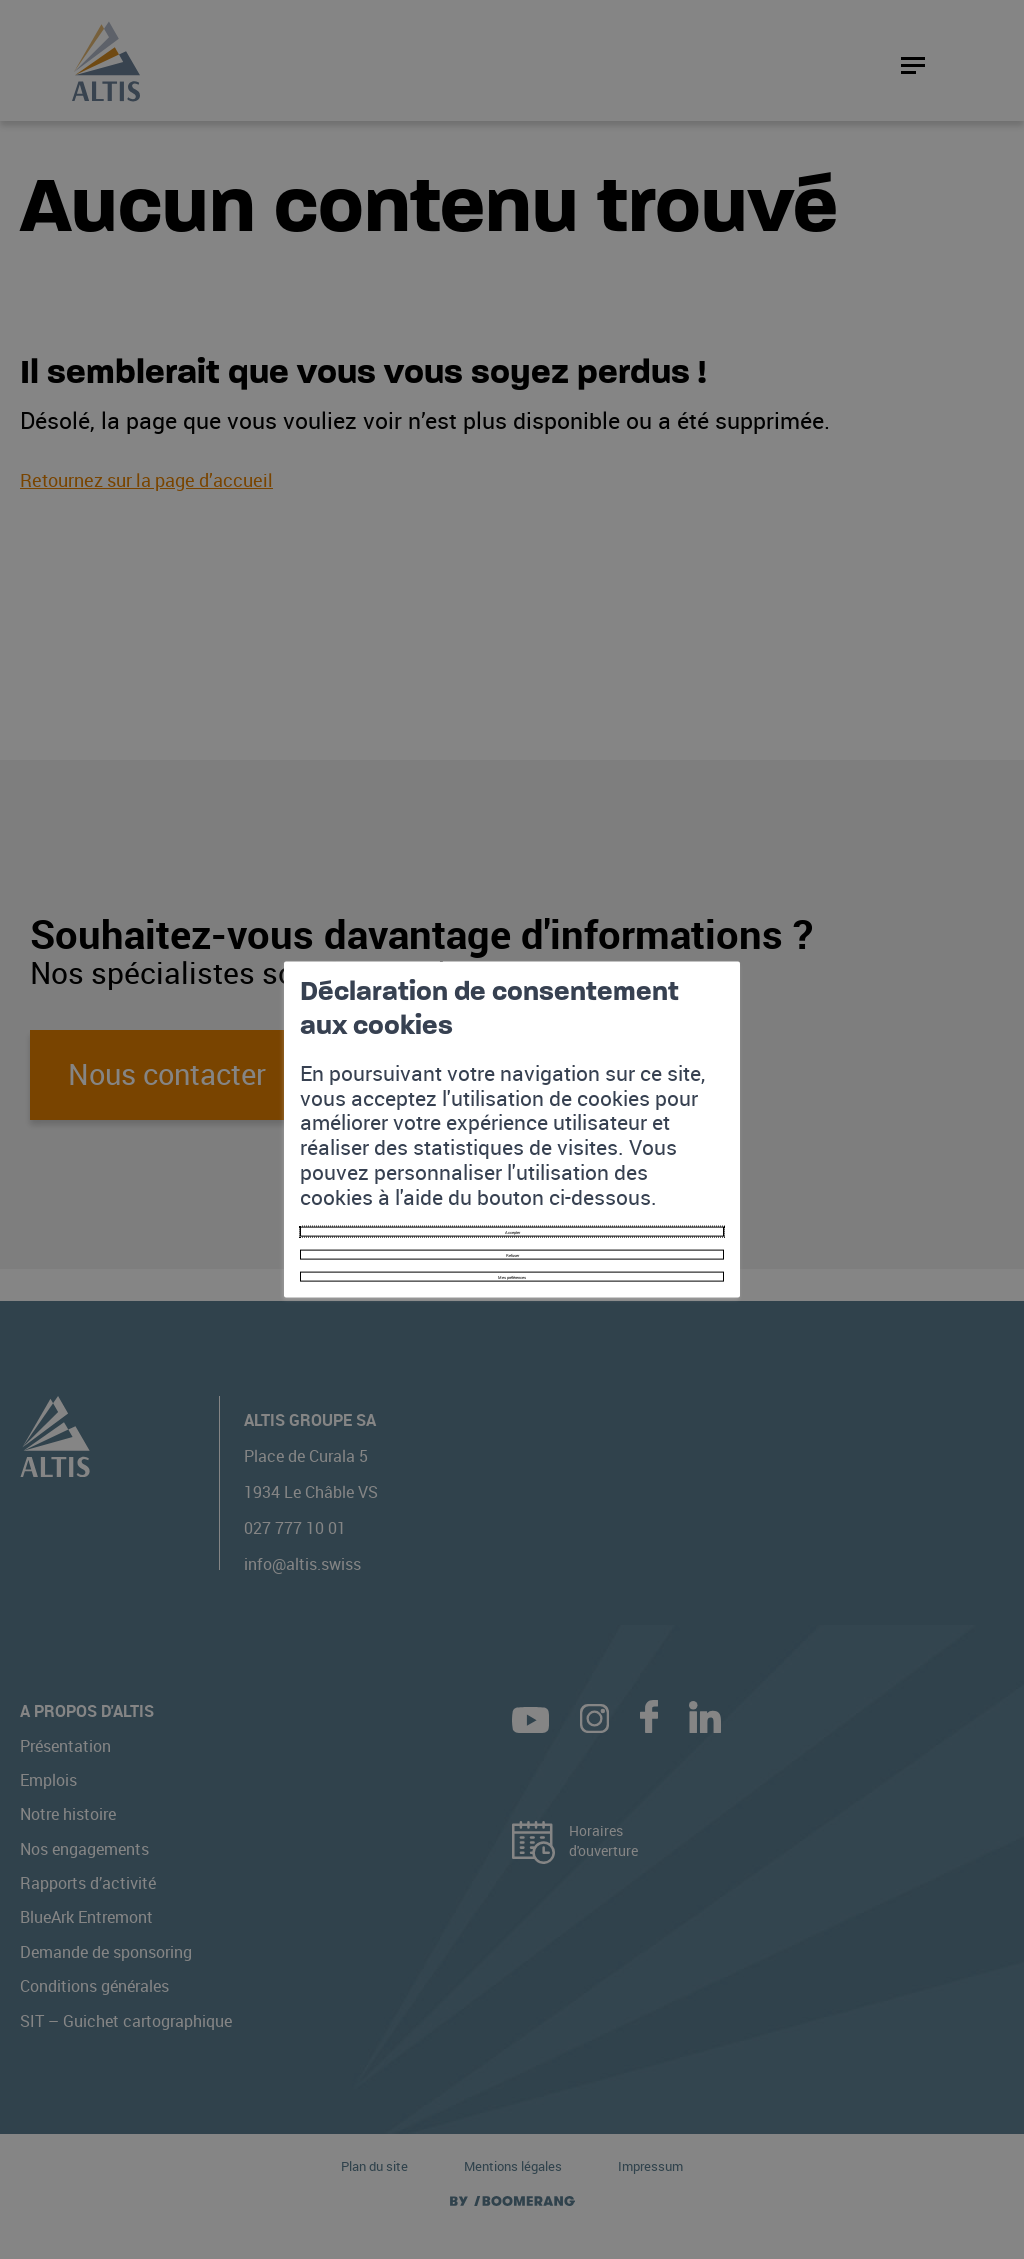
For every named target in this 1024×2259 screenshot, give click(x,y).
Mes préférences (512, 1252)
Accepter (512, 1172)
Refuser (512, 1212)
